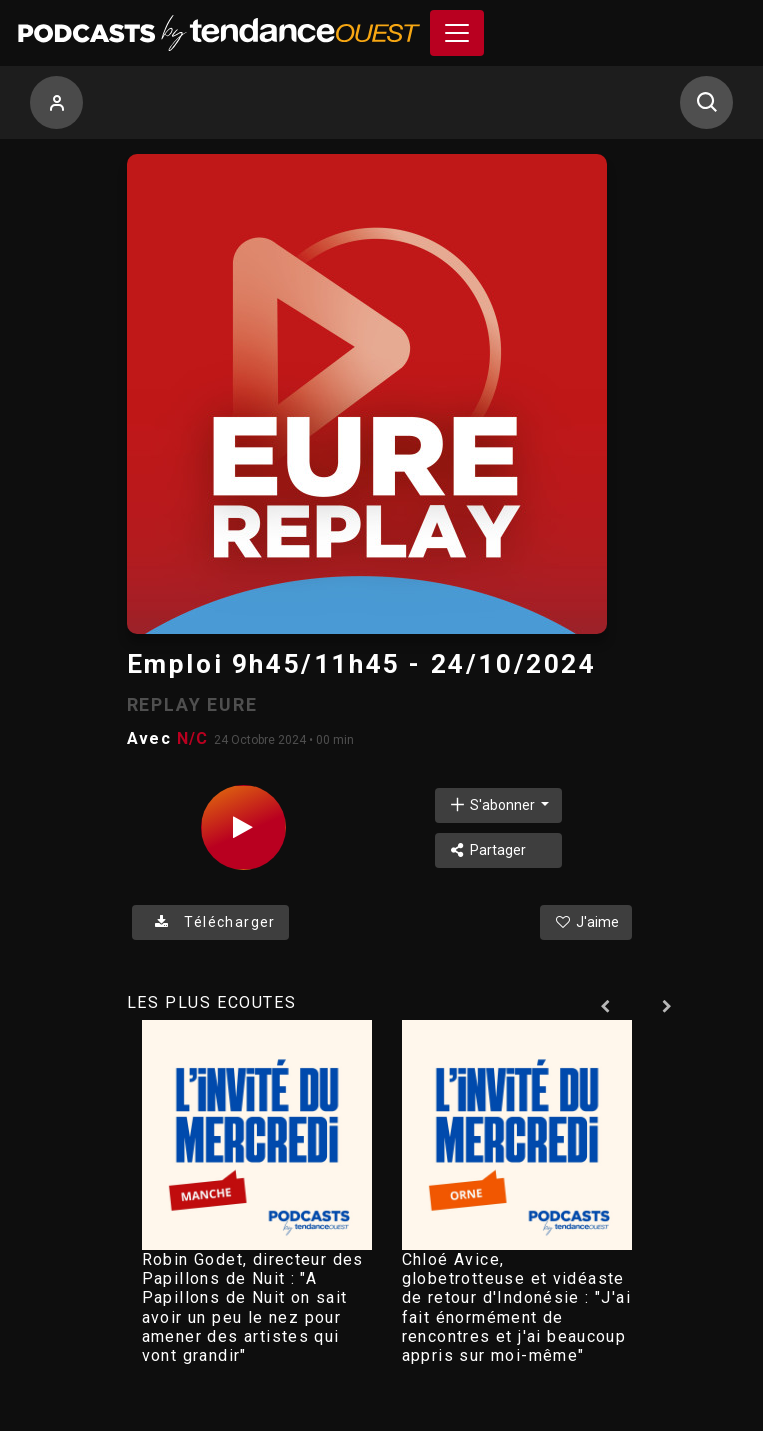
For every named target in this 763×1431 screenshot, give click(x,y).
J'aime (586, 922)
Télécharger (210, 922)
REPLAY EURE (192, 704)
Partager (487, 850)
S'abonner (493, 804)
